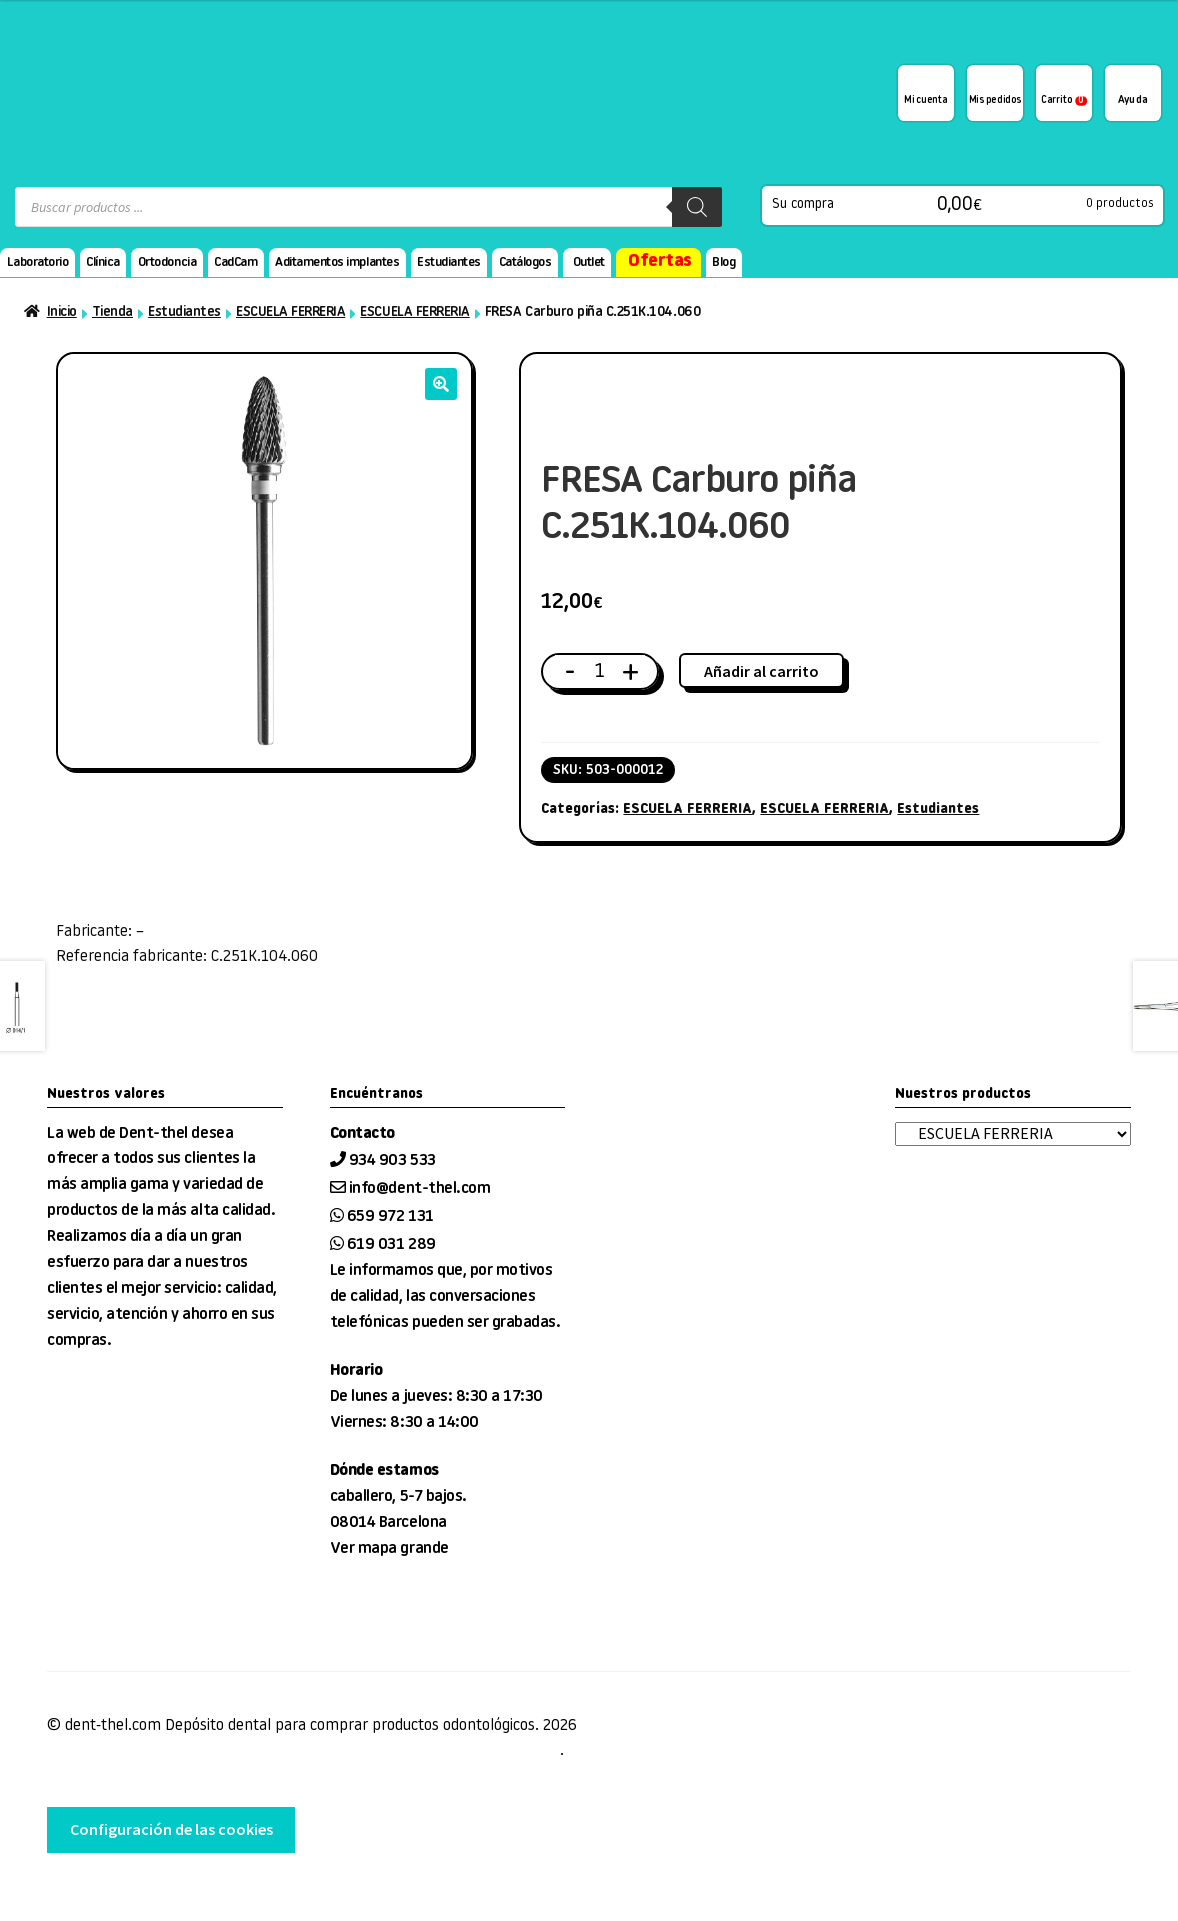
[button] (441, 384)
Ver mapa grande (389, 1549)
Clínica (103, 262)
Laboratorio (38, 262)
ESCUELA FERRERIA (290, 312)
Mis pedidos (995, 101)
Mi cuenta (925, 101)
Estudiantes (449, 262)
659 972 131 (390, 1217)
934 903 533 (394, 1161)
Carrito (1064, 101)
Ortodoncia (167, 262)
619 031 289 (391, 1245)
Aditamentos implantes (337, 262)
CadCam (235, 262)
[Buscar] (697, 207)
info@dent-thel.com (419, 1189)
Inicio (62, 312)
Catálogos (525, 262)
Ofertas (660, 261)
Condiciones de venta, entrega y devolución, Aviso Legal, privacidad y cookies (303, 1751)
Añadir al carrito (761, 671)
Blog (723, 262)
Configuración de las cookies (171, 1829)
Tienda (112, 312)
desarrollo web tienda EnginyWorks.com (150, 1892)
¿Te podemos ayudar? (1133, 93)
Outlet (589, 262)
